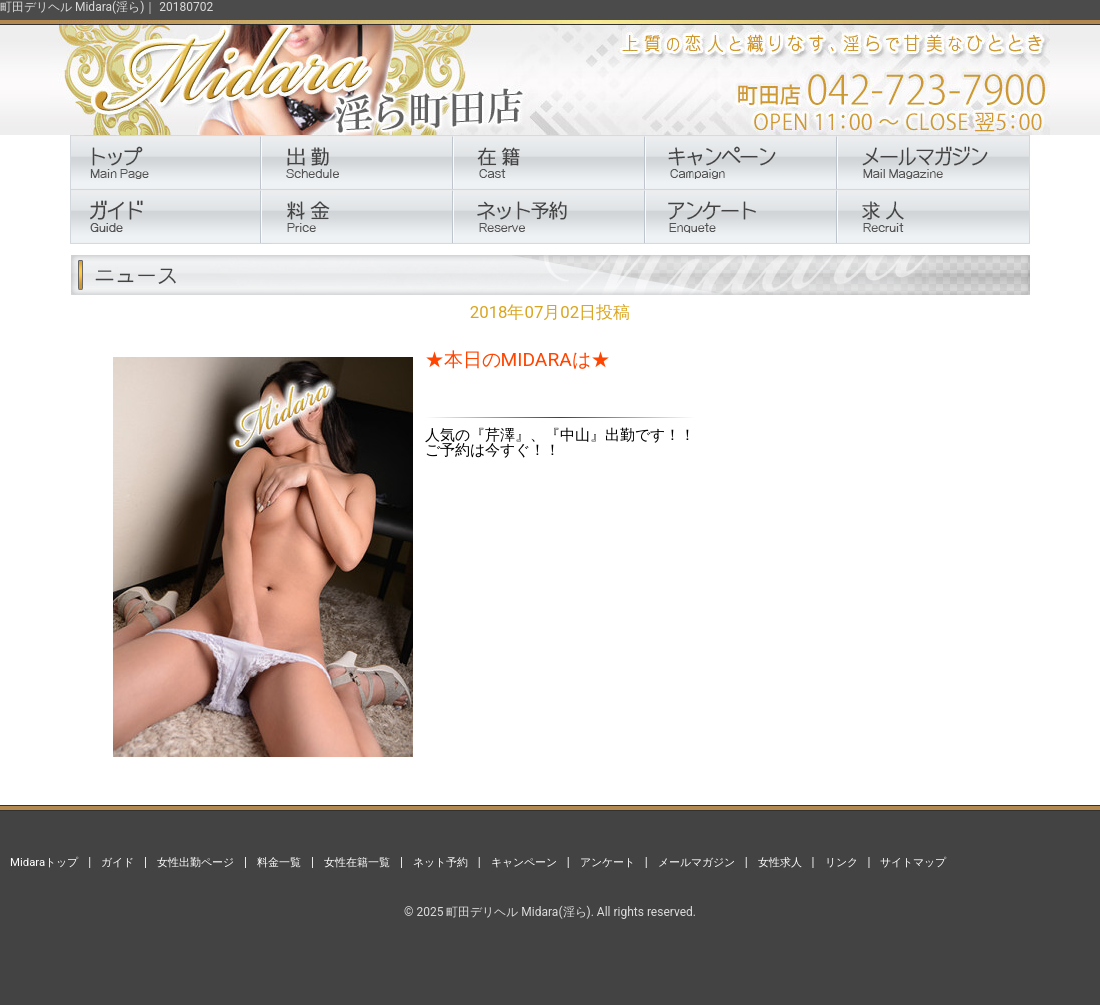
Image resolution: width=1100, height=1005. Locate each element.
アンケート (607, 862)
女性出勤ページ (195, 862)
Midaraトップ (44, 862)
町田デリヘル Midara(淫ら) (518, 912)
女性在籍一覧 (357, 862)
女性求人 (780, 862)
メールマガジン (696, 862)
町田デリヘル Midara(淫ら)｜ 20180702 (106, 7)
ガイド (117, 862)
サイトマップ (913, 862)
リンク (841, 862)
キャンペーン (524, 862)
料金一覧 (279, 862)
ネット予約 (440, 862)
